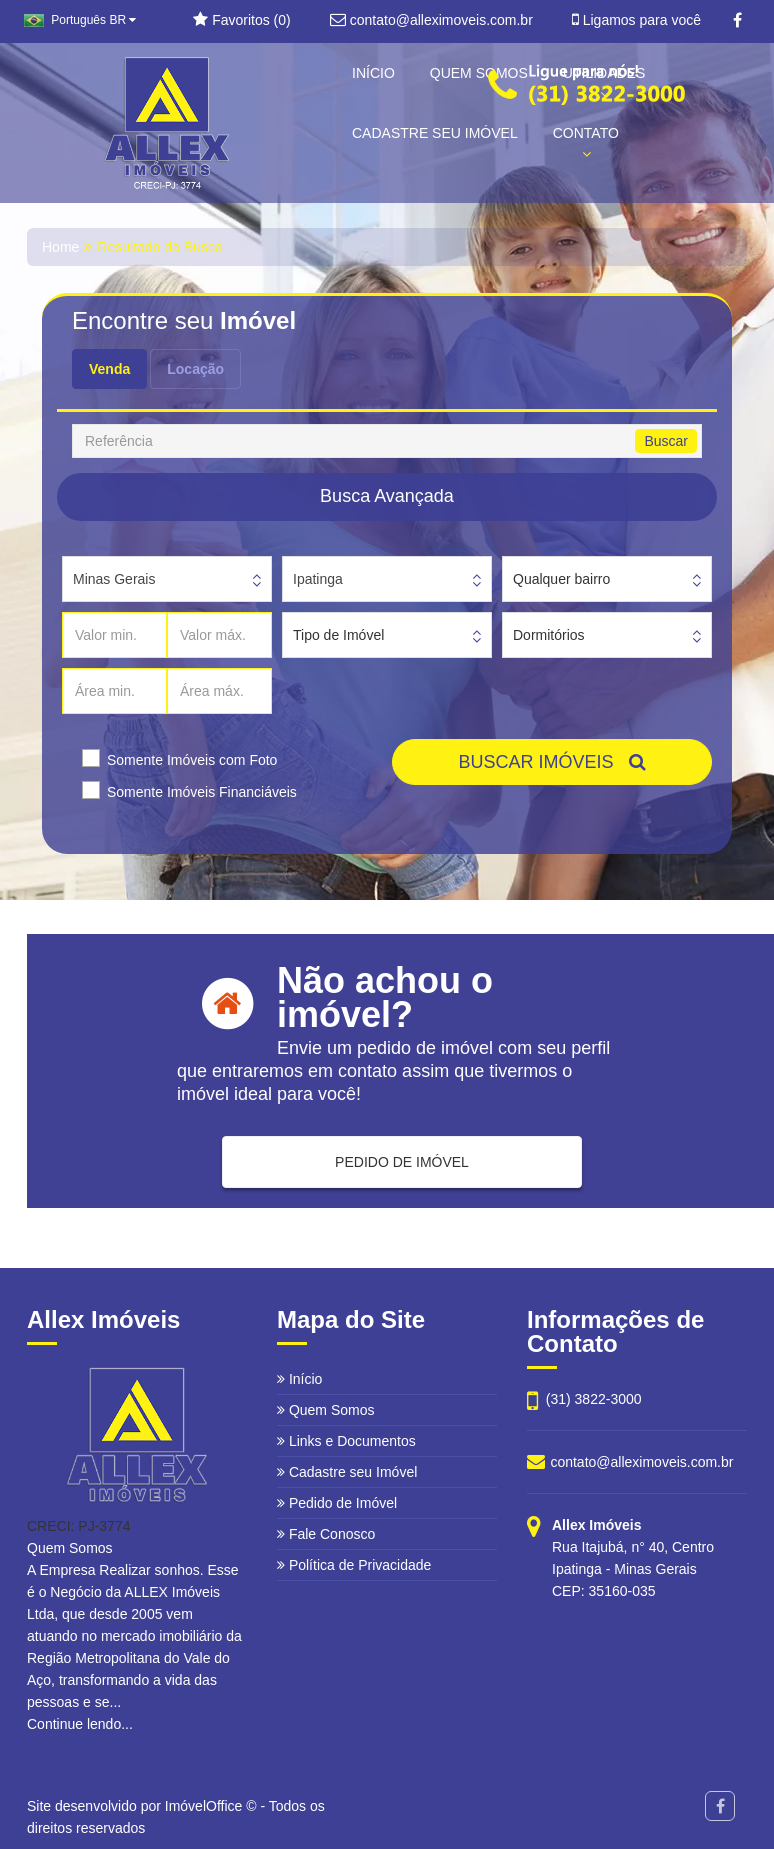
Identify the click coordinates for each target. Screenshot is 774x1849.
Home (60, 247)
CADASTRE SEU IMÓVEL (435, 133)
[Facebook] (737, 21)
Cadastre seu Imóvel (347, 1472)
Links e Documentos (346, 1441)
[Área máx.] (219, 691)
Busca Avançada (387, 496)
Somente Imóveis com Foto (192, 760)
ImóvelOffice (204, 1806)
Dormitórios (549, 635)
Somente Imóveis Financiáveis (202, 792)
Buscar (666, 441)
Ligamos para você (636, 20)
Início (299, 1379)
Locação (195, 369)
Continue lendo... (80, 1724)
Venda (109, 369)
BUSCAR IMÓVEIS (551, 762)
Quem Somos (325, 1410)
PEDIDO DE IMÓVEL (402, 1162)
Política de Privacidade (354, 1565)
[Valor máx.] (219, 635)
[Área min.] (114, 691)
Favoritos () (241, 20)
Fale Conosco (326, 1534)
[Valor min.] (114, 635)
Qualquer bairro (561, 579)
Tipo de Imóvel (338, 635)
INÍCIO (373, 73)
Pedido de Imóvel (337, 1503)
